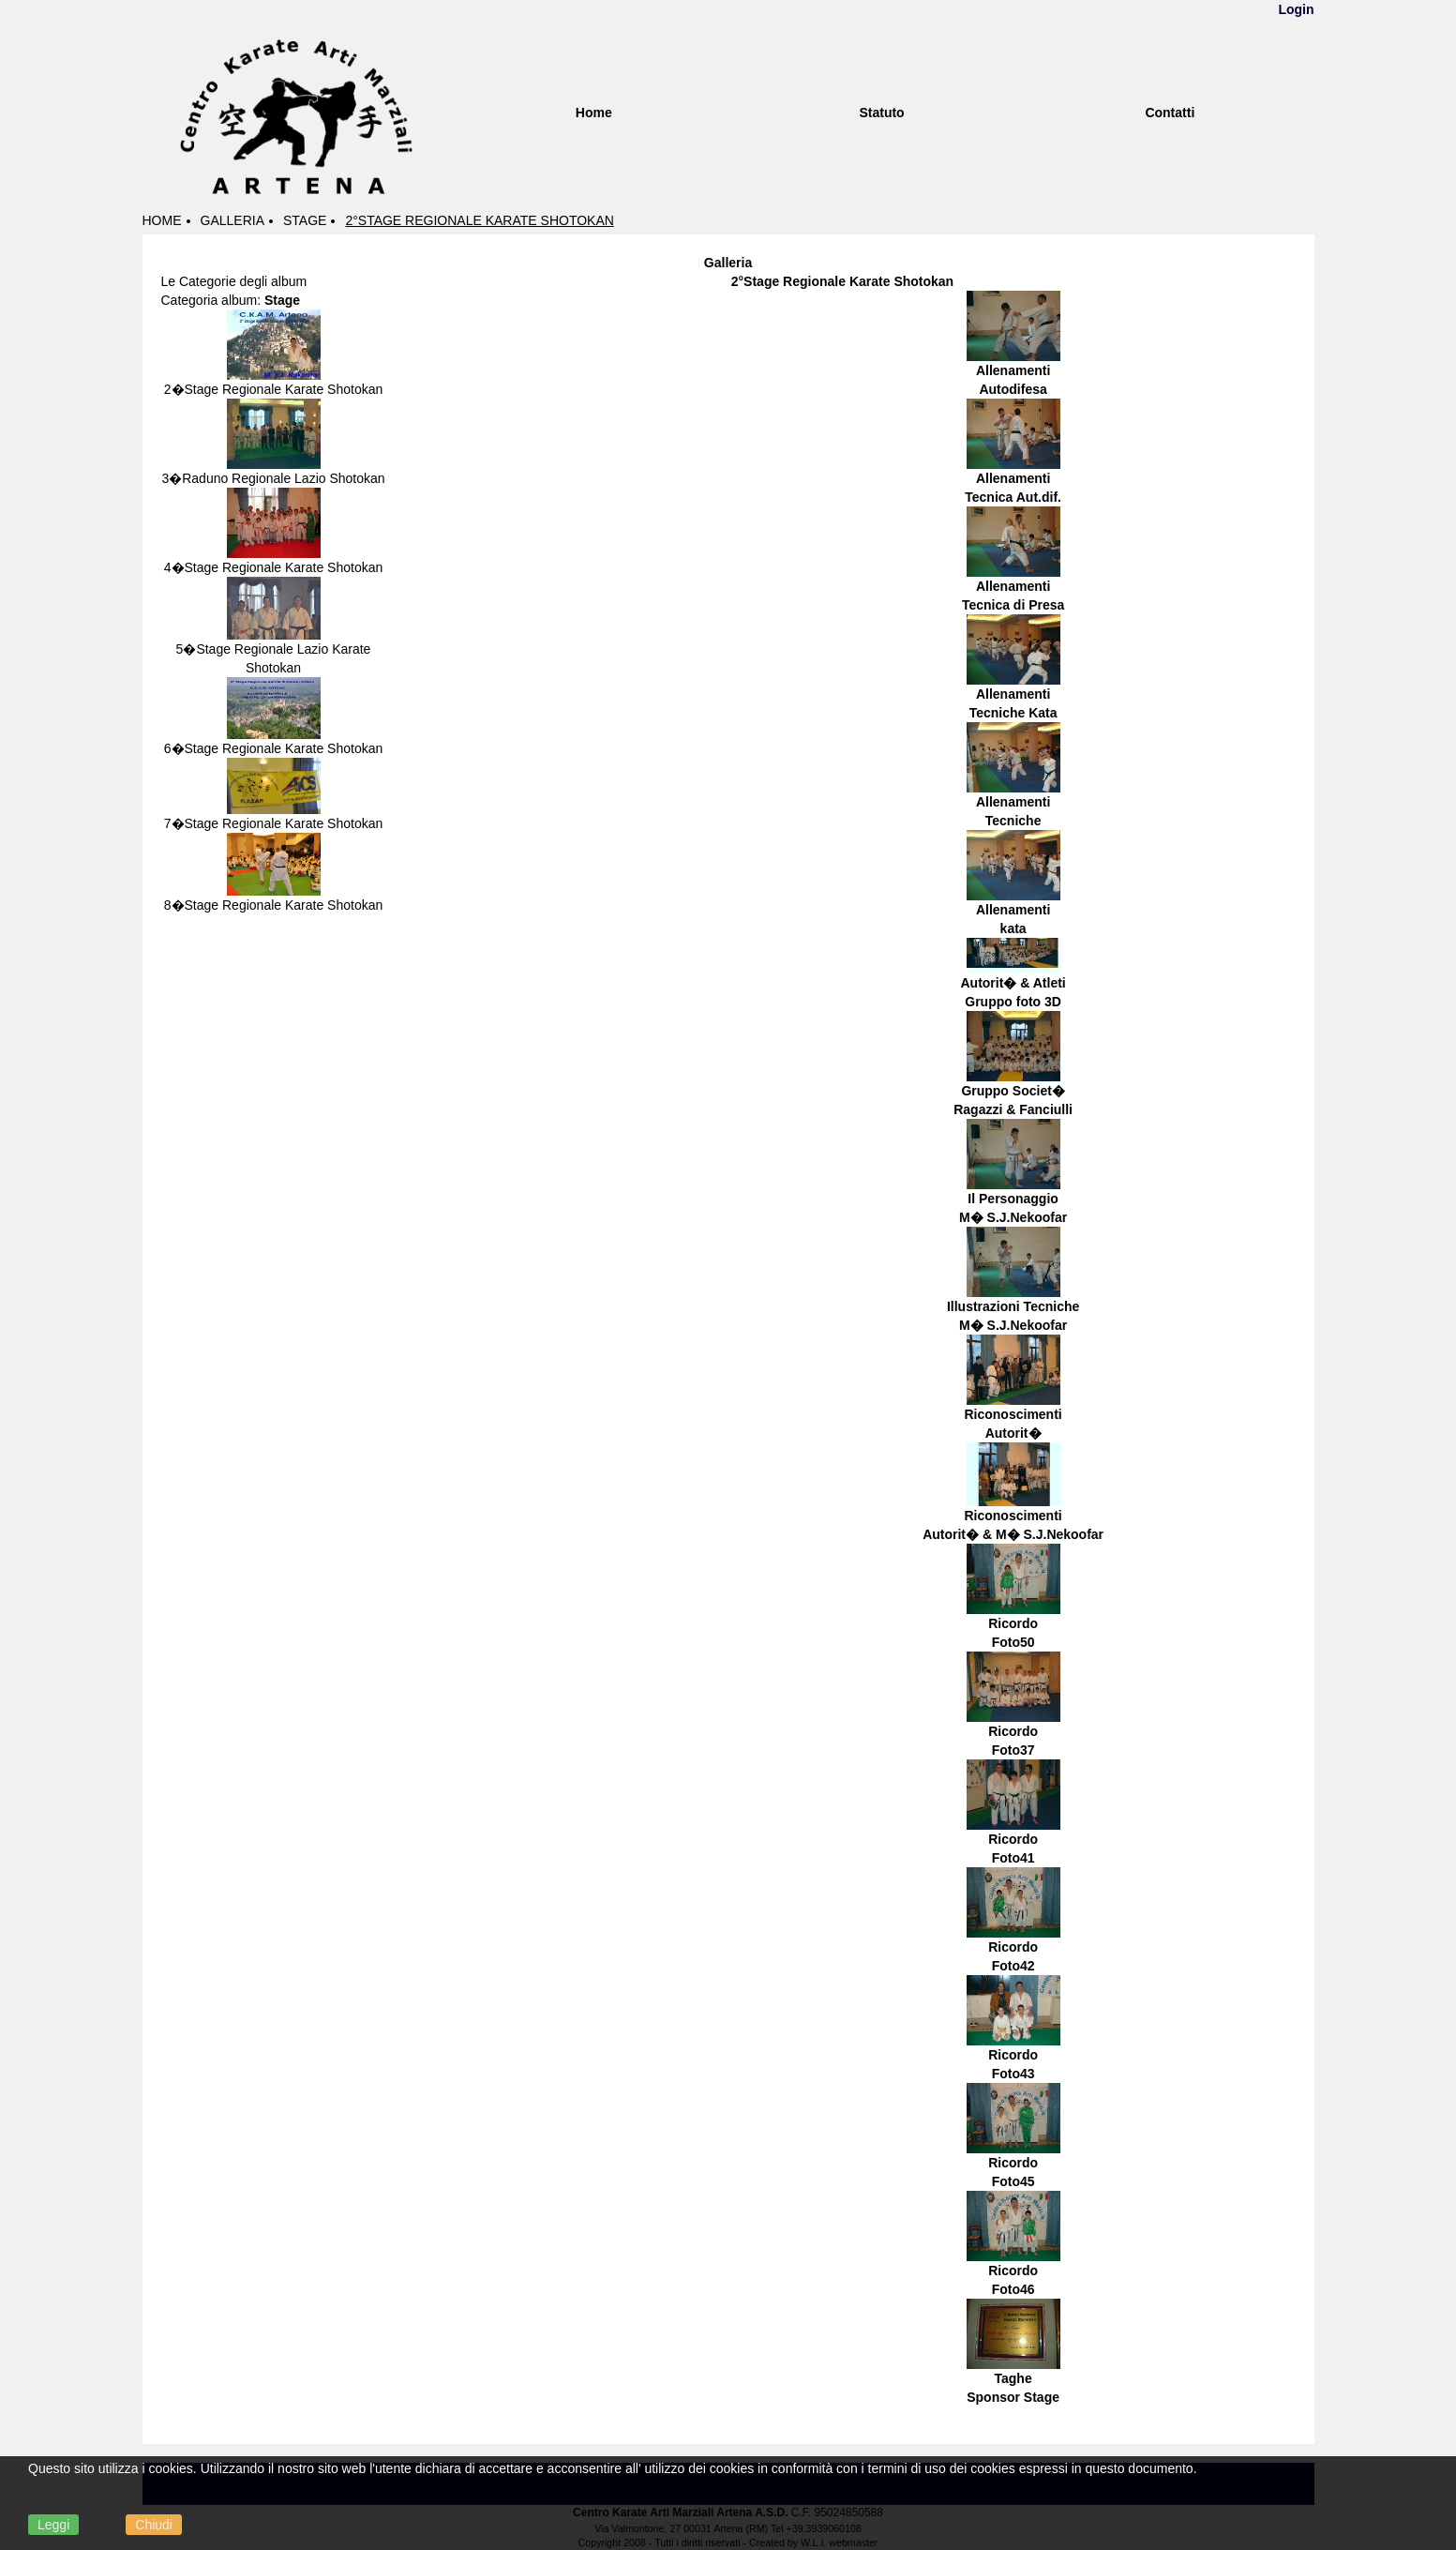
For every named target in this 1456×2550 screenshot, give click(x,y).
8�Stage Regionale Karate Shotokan (273, 905)
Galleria (232, 220)
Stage (304, 220)
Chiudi (154, 2524)
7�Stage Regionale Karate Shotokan (273, 823)
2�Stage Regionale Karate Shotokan (273, 389)
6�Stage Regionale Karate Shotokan (273, 748)
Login (1295, 9)
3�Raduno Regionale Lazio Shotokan (272, 478)
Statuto (881, 112)
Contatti (1169, 112)
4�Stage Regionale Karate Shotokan (273, 567)
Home (594, 112)
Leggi (53, 2524)
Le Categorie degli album (234, 281)
